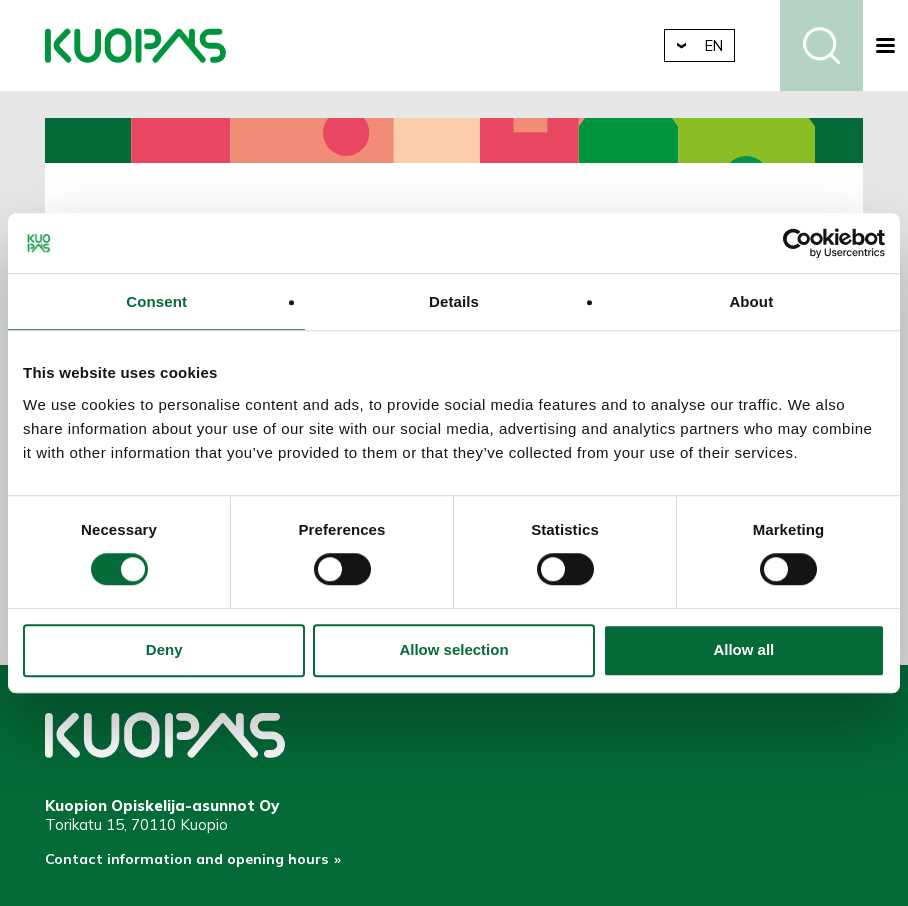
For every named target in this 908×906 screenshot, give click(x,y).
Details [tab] (454, 301)
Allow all (743, 650)
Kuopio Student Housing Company (135, 45)
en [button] (728, 45)
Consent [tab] (156, 301)
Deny (164, 650)
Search (821, 45)
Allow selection (453, 650)
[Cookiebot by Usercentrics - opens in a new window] (797, 243)
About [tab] (751, 301)
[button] (885, 45)
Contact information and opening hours (191, 862)
